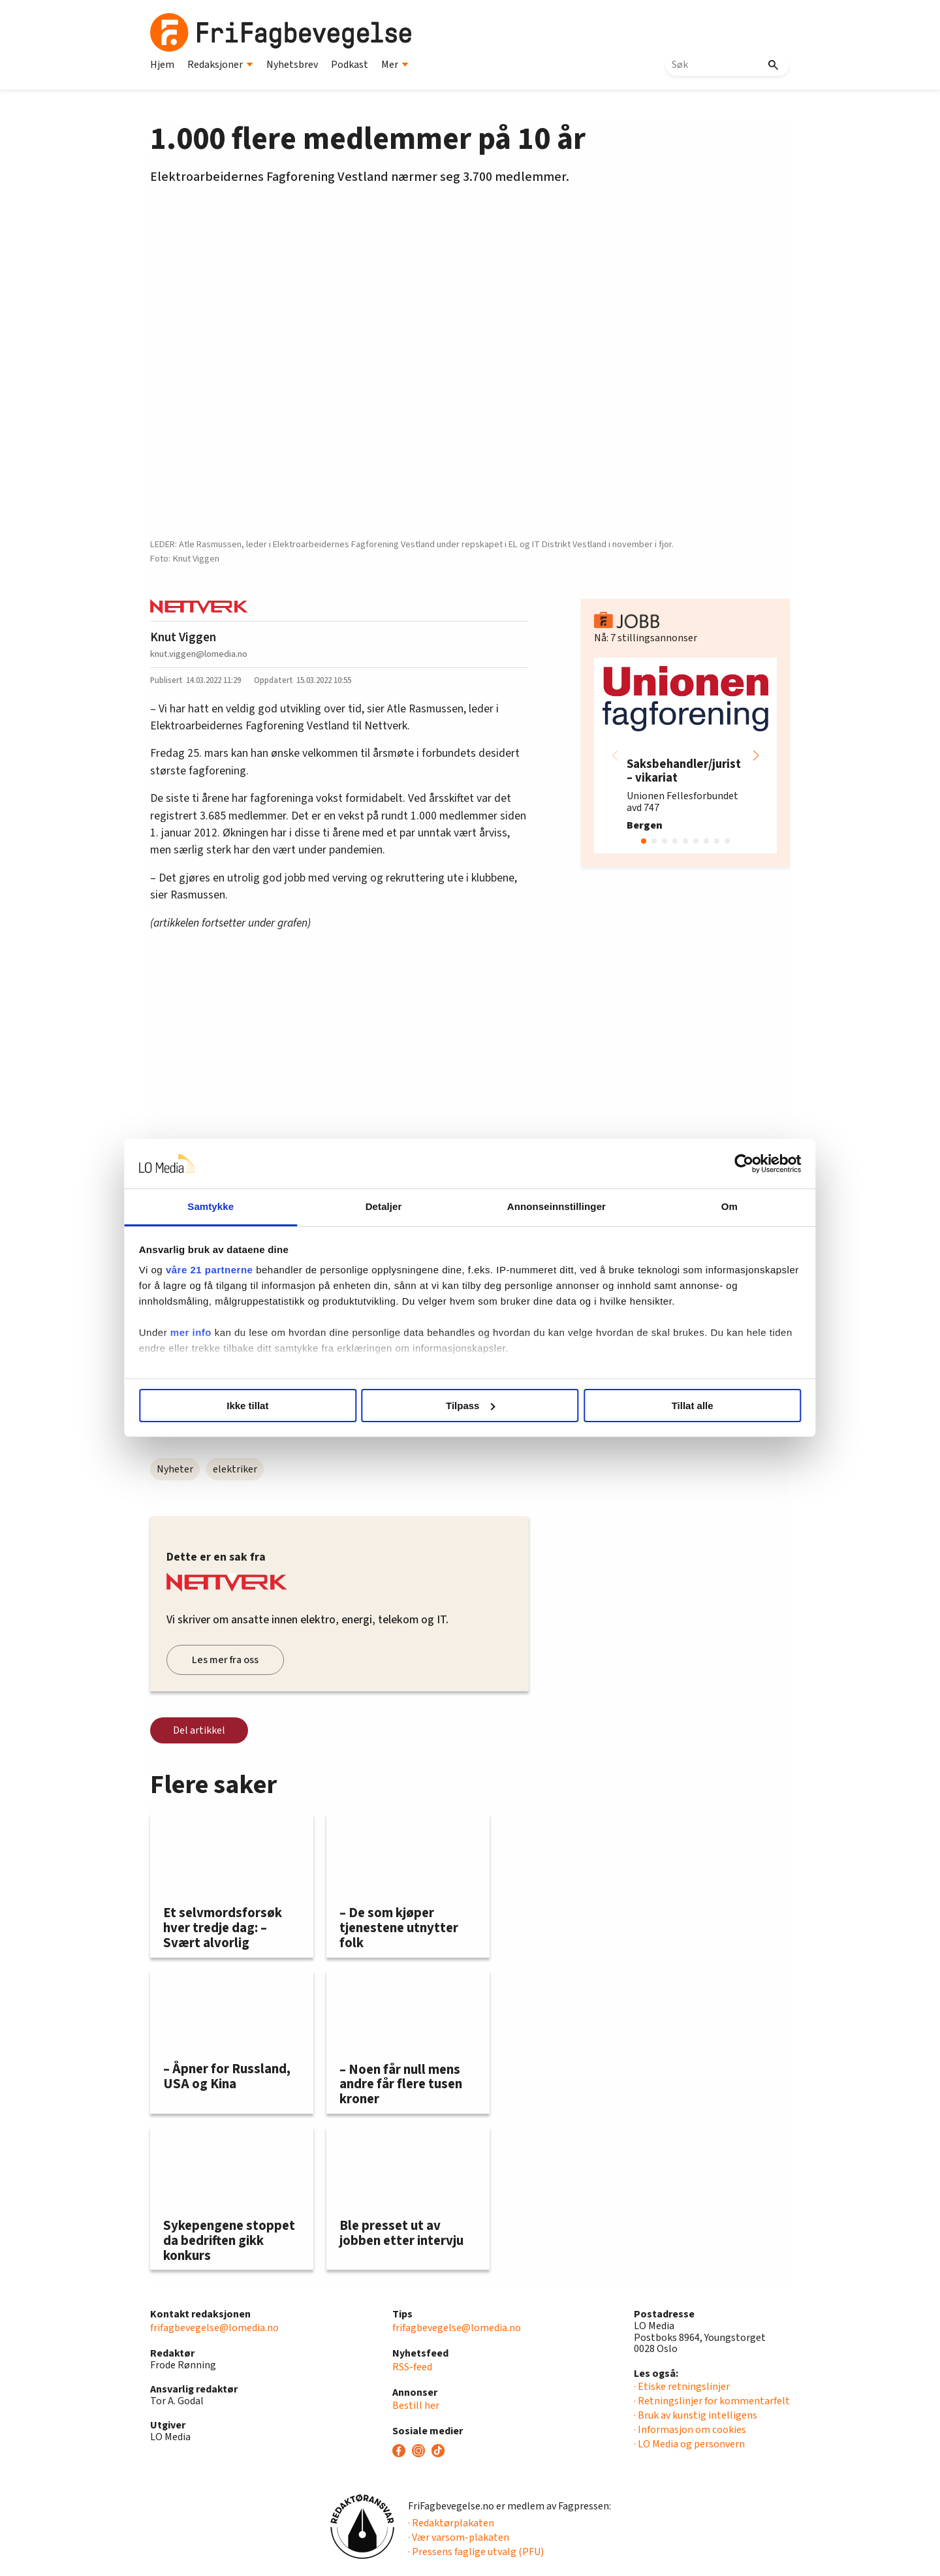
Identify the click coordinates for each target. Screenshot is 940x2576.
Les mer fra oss (225, 1660)
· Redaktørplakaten (451, 2523)
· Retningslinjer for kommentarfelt (712, 2401)
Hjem (162, 64)
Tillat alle (658, 1405)
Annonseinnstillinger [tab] (543, 1206)
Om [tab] (690, 1206)
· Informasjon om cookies (690, 2430)
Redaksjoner (220, 64)
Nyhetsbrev (292, 64)
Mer (395, 64)
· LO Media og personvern (689, 2444)
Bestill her (415, 2405)
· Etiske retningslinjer (682, 2386)
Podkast (349, 64)
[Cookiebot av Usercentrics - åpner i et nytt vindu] (692, 1163)
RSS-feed (412, 2367)
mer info (243, 1348)
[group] (685, 755)
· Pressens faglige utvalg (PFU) (476, 2552)
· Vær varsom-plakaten (458, 2537)
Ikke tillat (282, 1405)
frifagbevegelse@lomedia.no (214, 2328)
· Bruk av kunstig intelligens (695, 2415)
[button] (756, 755)
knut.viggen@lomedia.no (198, 654)
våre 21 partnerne (262, 1269)
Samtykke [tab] (250, 1206)
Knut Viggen (183, 637)
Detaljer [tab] (397, 1206)
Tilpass (470, 1405)
